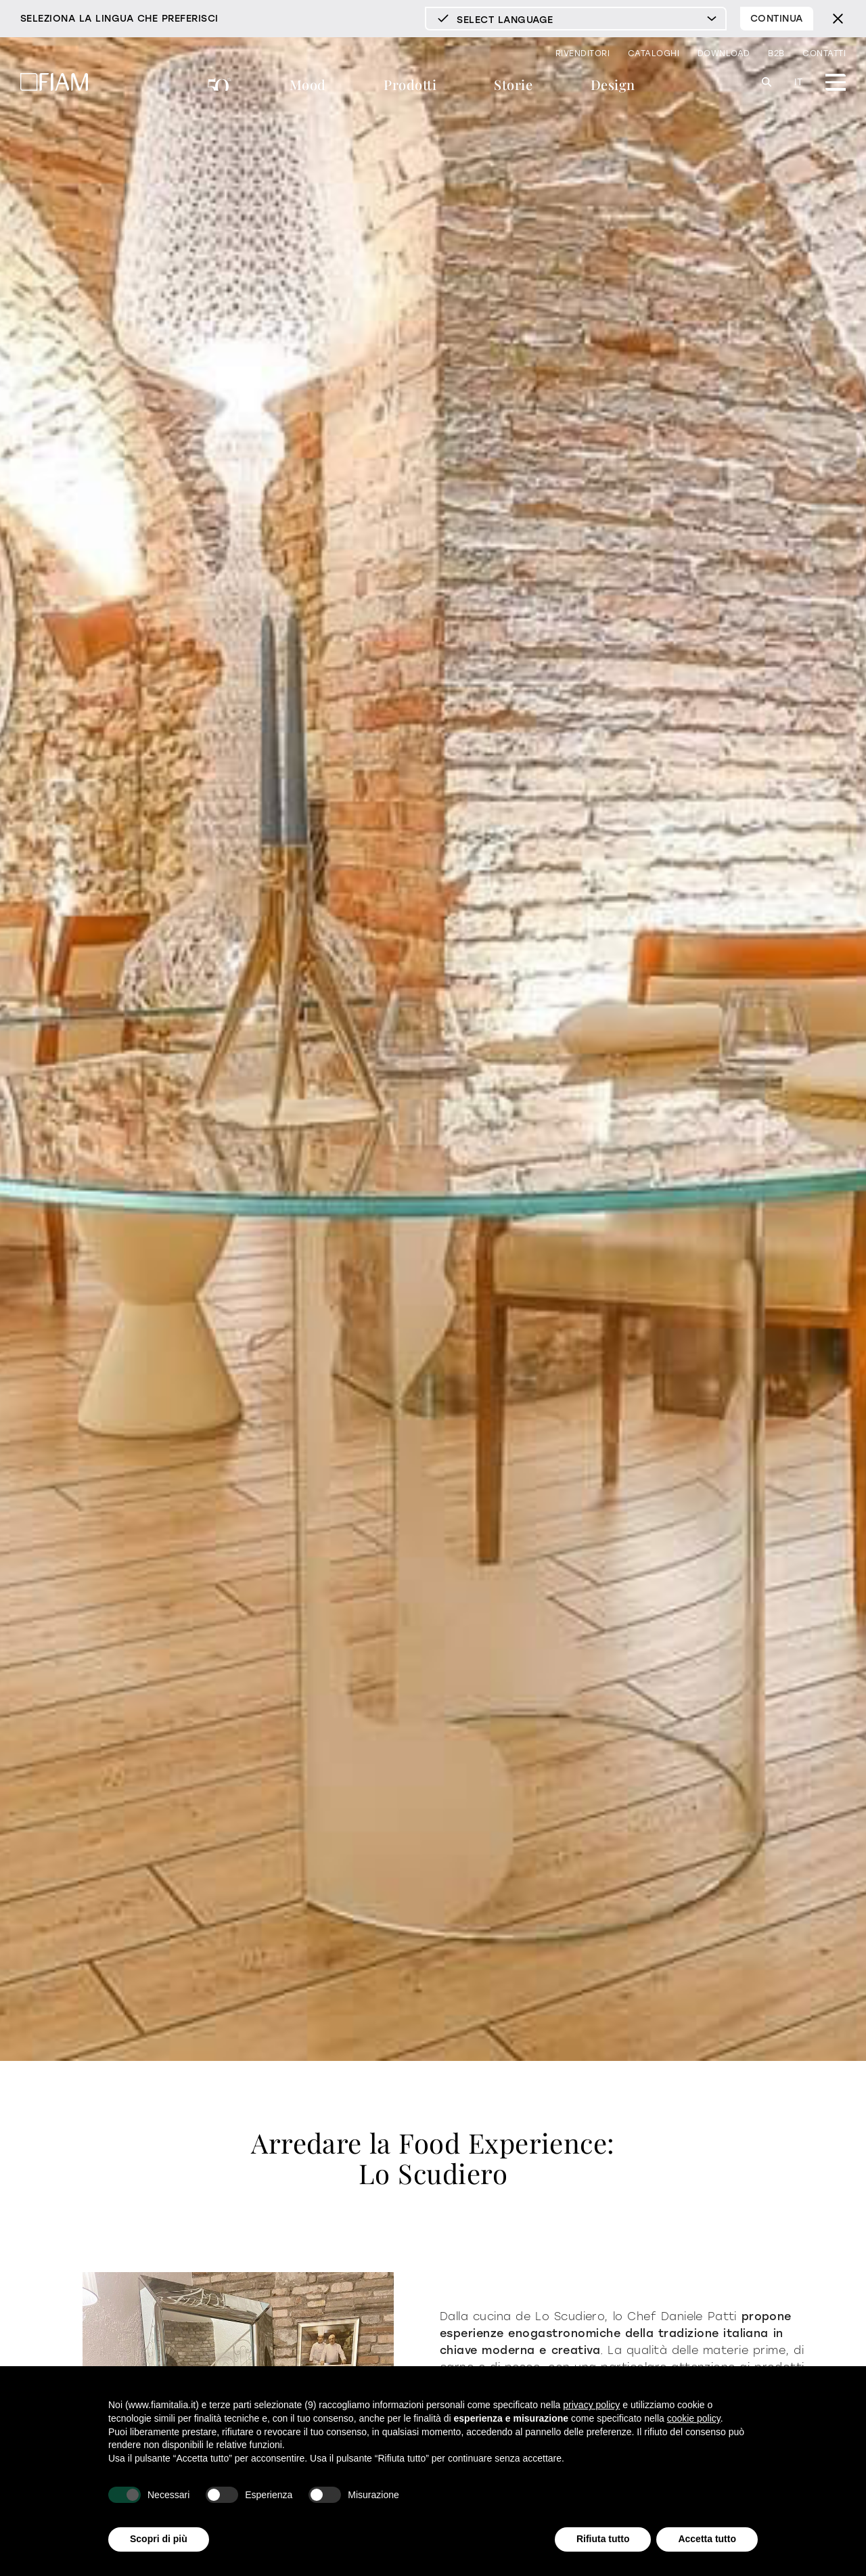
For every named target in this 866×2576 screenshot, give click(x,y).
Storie (513, 84)
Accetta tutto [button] (707, 2538)
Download (724, 53)
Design (613, 84)
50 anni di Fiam (219, 86)
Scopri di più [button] (158, 2538)
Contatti (824, 53)
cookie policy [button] (694, 2418)
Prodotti (410, 84)
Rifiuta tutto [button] (603, 2538)
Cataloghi (653, 53)
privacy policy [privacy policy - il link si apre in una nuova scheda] (591, 2404)
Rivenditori (582, 53)
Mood (308, 84)
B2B (776, 53)
